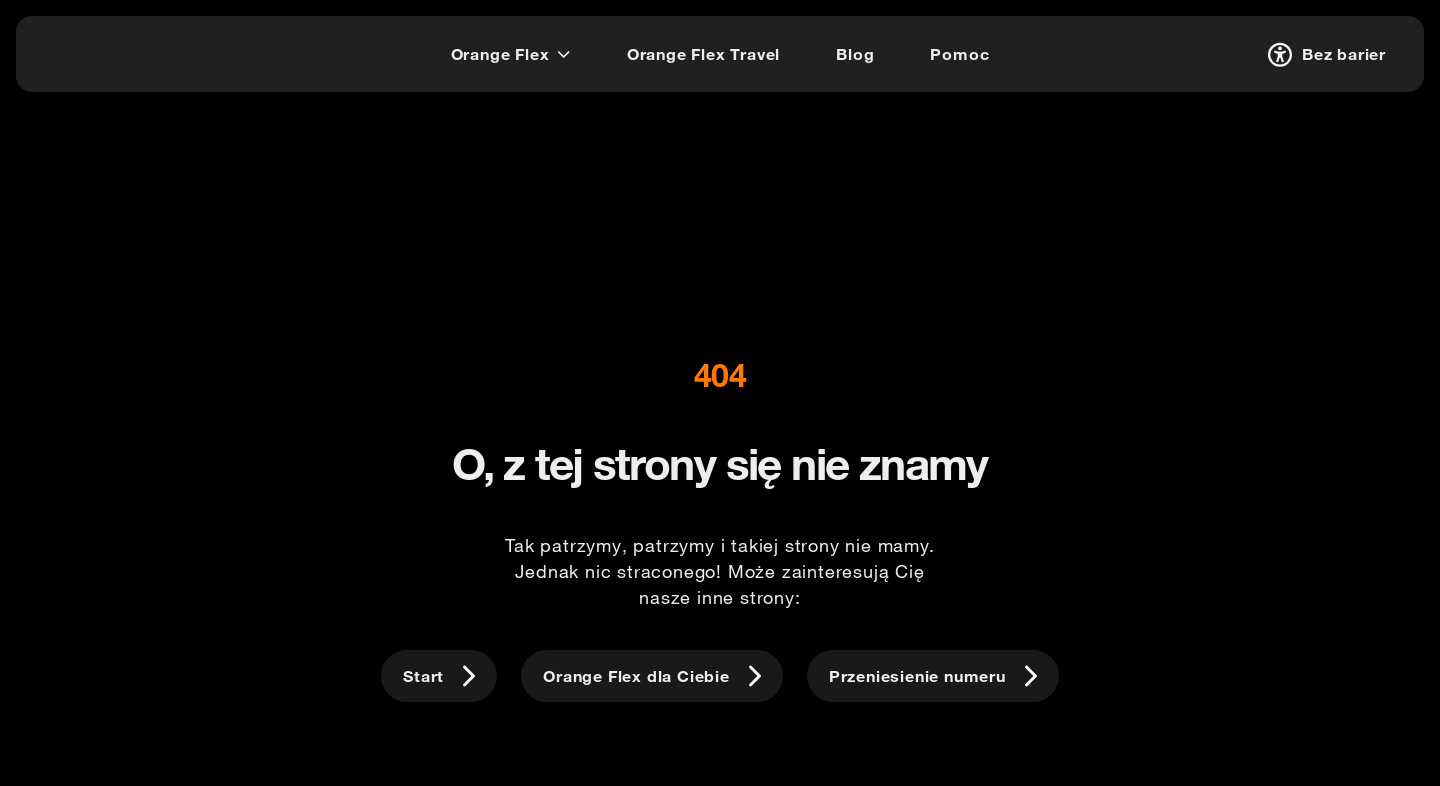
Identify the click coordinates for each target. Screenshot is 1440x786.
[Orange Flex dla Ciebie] (652, 676)
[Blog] (855, 54)
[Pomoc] (959, 54)
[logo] (93, 51)
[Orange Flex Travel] (703, 54)
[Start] (439, 676)
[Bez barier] (1324, 54)
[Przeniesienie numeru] (933, 676)
